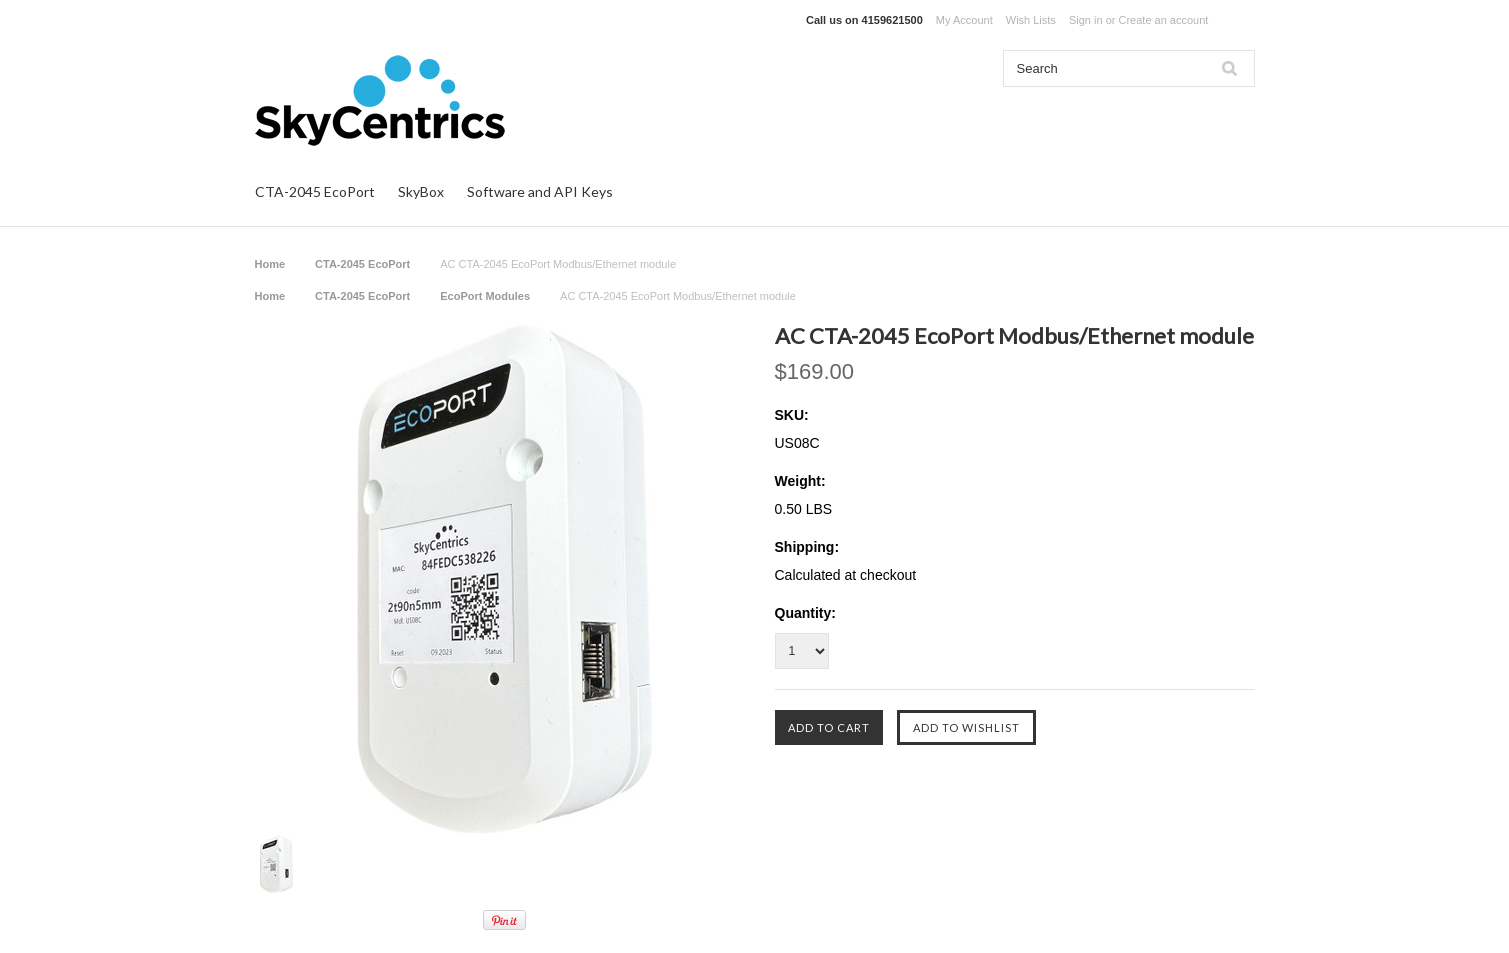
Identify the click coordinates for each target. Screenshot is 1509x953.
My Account (964, 20)
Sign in (1086, 20)
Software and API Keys (540, 191)
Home (270, 264)
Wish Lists (1031, 20)
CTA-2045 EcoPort (315, 191)
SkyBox (421, 191)
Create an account (1163, 20)
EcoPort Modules (485, 296)
